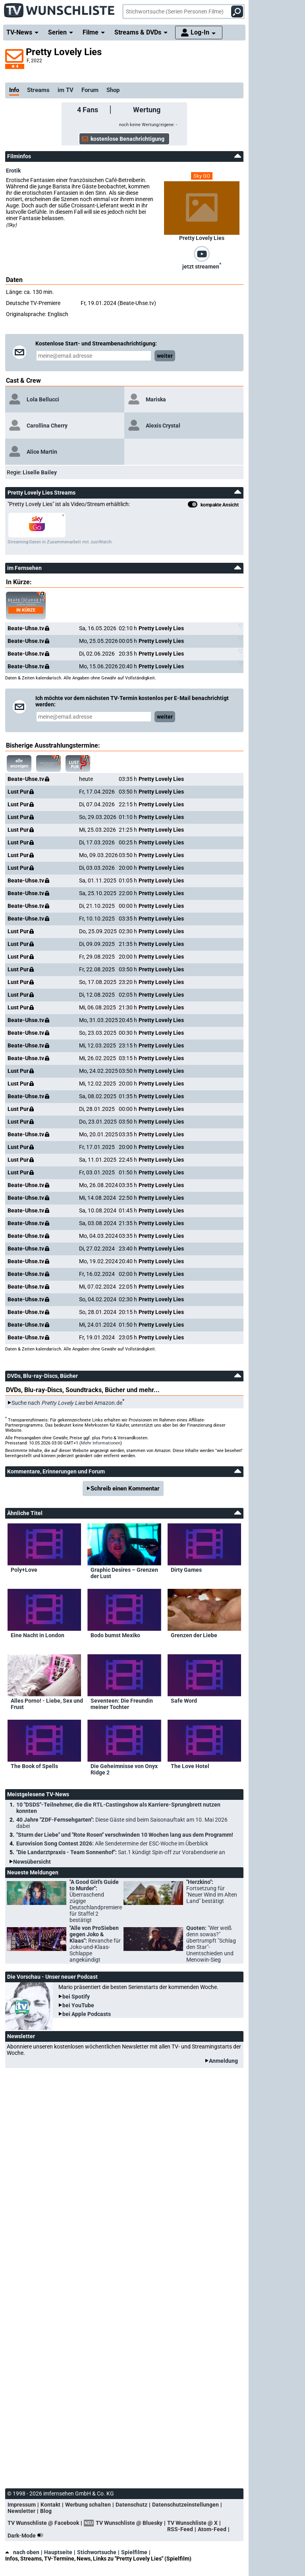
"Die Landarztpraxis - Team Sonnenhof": (120, 1852)
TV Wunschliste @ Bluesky (129, 2523)
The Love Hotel (190, 1766)
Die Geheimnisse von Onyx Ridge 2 (124, 1769)
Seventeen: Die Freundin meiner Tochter (122, 1704)
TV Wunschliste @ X (192, 2523)
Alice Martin (42, 452)
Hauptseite (58, 2552)
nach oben (22, 2552)
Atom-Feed (212, 2529)
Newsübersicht (32, 1862)
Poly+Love (24, 1570)
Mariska (156, 399)
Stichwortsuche (96, 2552)
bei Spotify (76, 1996)
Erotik (13, 170)
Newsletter (21, 2511)
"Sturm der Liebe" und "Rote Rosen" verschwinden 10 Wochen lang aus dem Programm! (124, 1835)
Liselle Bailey (40, 472)
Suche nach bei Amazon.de (67, 1403)
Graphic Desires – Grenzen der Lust (124, 1573)
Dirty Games (186, 1570)
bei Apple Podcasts (86, 2014)
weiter (165, 356)
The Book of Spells (34, 1766)
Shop (113, 90)
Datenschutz (131, 2504)
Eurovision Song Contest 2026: (112, 1843)
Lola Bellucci (43, 399)
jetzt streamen (201, 266)
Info (14, 90)
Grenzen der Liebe (194, 1635)
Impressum (22, 2504)
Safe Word (184, 1701)
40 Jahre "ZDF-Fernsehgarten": (122, 1822)
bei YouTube (78, 2005)
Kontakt (50, 2504)
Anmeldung (223, 2061)
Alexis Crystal (163, 425)
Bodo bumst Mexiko (115, 1635)
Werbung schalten (88, 2504)
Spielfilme (134, 2552)
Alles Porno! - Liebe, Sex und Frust (47, 1704)
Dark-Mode (27, 2535)
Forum (89, 90)
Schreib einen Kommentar (125, 1488)
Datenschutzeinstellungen (185, 2504)
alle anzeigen (19, 763)
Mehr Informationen (100, 1443)
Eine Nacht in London (37, 1635)
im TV (65, 90)
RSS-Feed (180, 2529)
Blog (46, 2511)
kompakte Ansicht (213, 505)
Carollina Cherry (47, 425)
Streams (38, 90)
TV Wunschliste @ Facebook (43, 2523)
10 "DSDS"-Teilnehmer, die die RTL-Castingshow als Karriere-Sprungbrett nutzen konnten (118, 1807)
